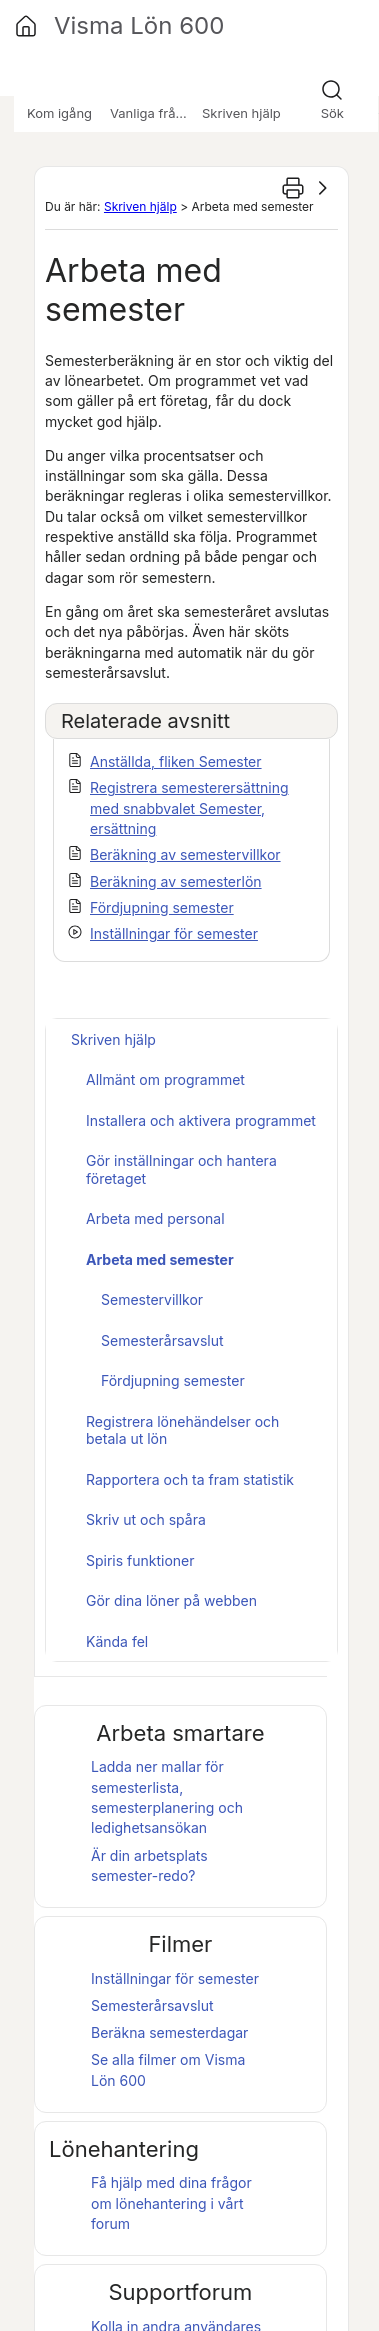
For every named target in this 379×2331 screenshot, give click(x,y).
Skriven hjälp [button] (241, 113)
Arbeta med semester (160, 1259)
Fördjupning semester (162, 907)
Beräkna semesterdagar (169, 2032)
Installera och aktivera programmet (201, 1120)
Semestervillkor (152, 1299)
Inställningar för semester (174, 933)
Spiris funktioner (140, 1560)
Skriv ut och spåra (146, 1519)
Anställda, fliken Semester (176, 761)
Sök (332, 113)
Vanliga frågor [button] (153, 113)
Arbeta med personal (155, 1218)
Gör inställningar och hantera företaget (181, 1169)
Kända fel (117, 1641)
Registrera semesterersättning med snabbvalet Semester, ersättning (189, 808)
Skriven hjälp (140, 206)
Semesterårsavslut (162, 1340)
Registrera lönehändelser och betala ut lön (182, 1430)
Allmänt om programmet (165, 1079)
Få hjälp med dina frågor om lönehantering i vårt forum (171, 2203)
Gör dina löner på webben (171, 1600)
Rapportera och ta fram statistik (190, 1479)
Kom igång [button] (59, 113)
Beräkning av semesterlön (176, 881)
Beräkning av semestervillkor (185, 854)
